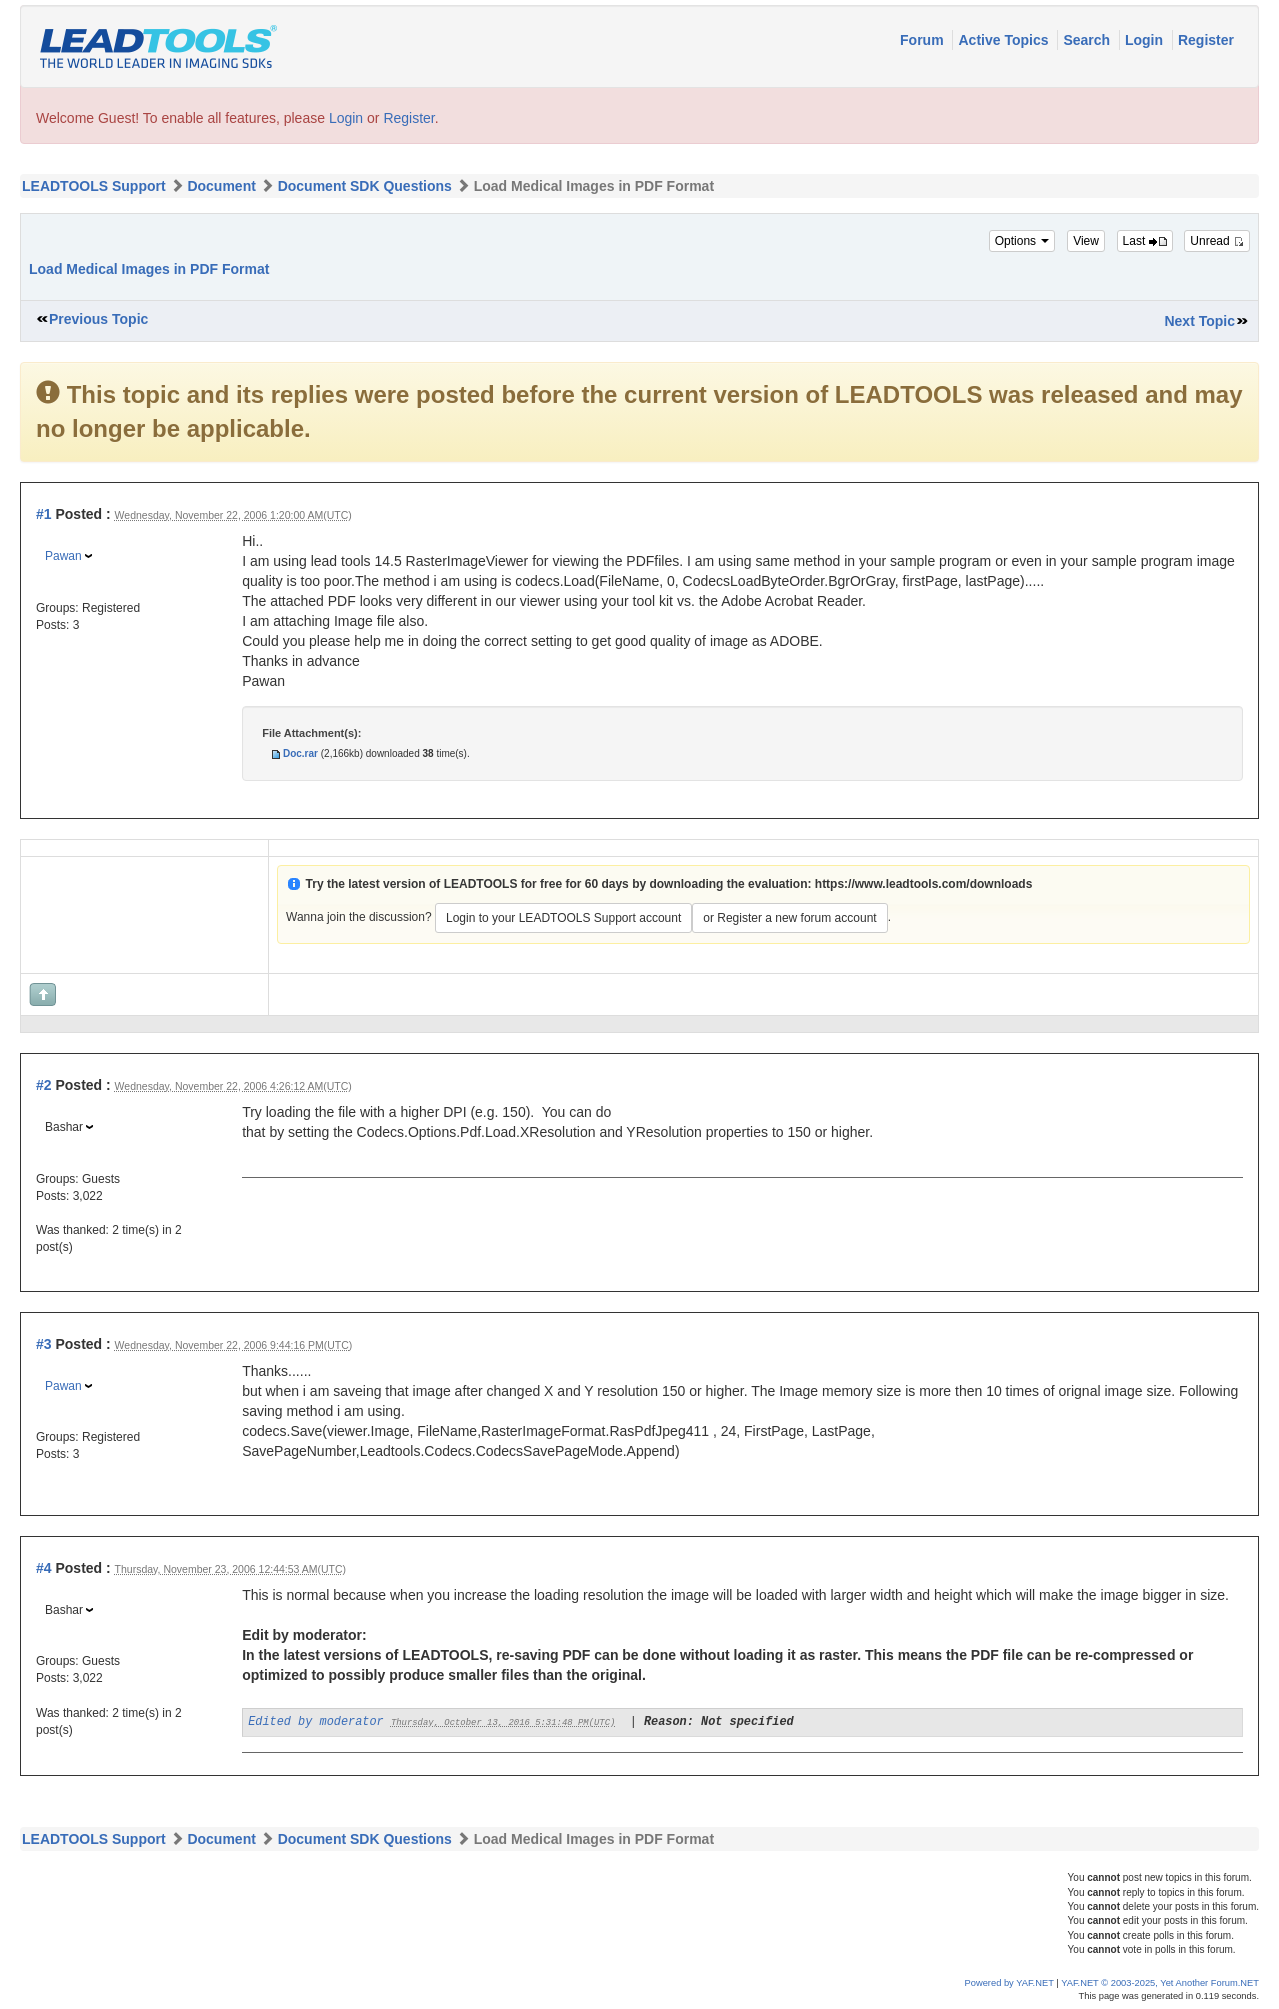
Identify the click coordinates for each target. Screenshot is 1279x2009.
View (1086, 241)
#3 (44, 1344)
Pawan (63, 556)
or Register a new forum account (789, 918)
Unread (1217, 241)
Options (1022, 241)
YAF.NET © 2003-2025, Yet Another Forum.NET (1160, 1983)
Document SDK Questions (365, 186)
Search (1088, 40)
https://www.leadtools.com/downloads (924, 884)
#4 (44, 1568)
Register (1206, 40)
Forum (923, 40)
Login (1146, 40)
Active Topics (1005, 40)
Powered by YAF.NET (1009, 1983)
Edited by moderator (316, 1722)
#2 (44, 1085)
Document (221, 186)
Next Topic (1199, 321)
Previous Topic (98, 319)
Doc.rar (300, 753)
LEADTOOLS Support (94, 186)
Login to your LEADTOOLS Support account (563, 918)
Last (1145, 241)
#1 (44, 514)
